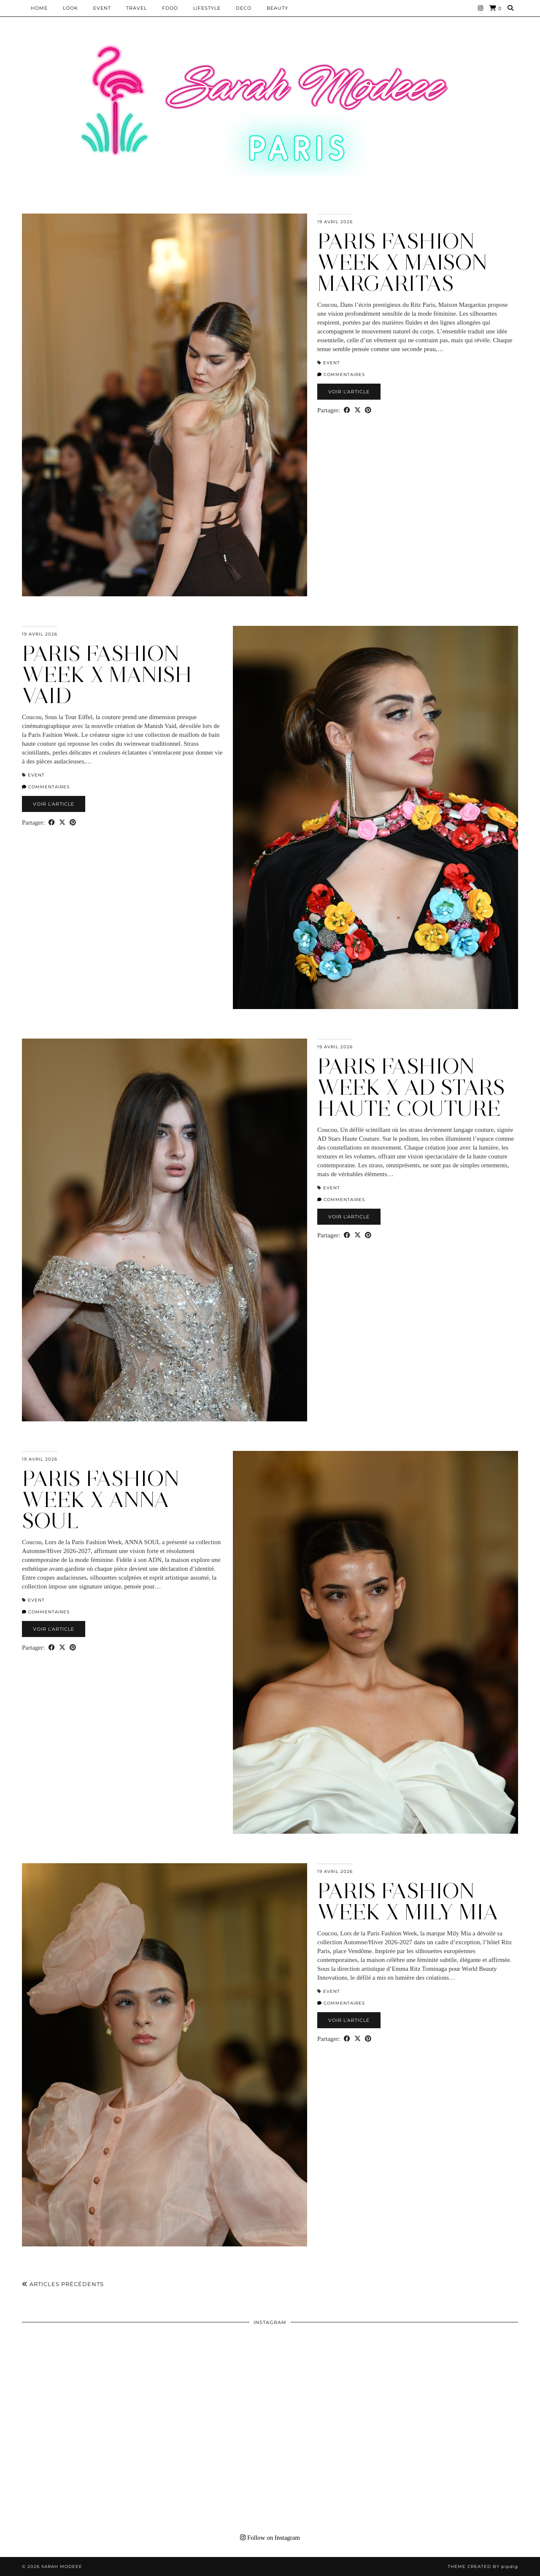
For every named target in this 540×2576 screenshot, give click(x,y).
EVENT (102, 8)
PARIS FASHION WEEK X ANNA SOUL (100, 1500)
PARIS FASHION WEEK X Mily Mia (407, 1901)
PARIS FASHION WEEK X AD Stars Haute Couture (411, 1087)
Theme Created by (483, 2566)
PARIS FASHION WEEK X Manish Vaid (107, 675)
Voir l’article (349, 392)
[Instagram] (480, 8)
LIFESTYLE (207, 8)
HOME (39, 8)
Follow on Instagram (270, 2537)
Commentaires (341, 374)
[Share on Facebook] (347, 410)
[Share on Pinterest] (368, 410)
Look (70, 8)
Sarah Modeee (61, 2566)
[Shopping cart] (495, 8)
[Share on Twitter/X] (357, 410)
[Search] (511, 8)
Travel (136, 8)
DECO (243, 8)
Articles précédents (63, 2284)
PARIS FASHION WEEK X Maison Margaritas (402, 262)
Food (170, 8)
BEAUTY (277, 8)
